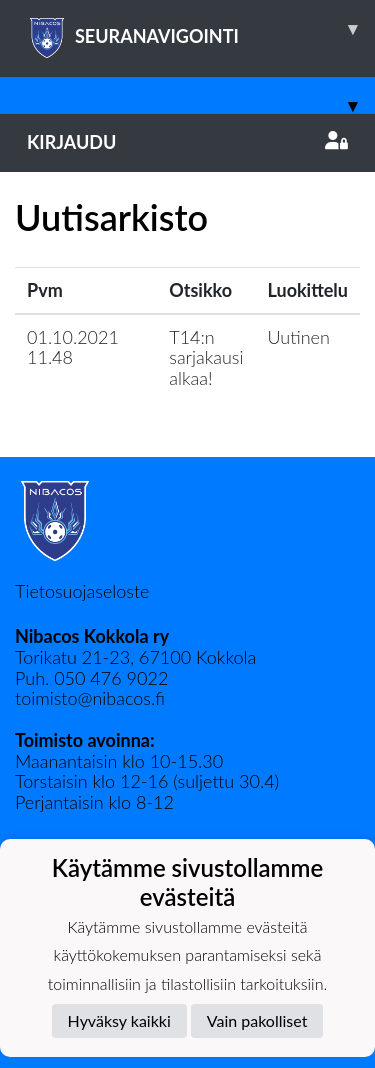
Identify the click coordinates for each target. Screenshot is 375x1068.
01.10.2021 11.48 (73, 347)
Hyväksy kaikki (119, 1020)
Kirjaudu (187, 142)
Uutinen (299, 337)
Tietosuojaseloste (82, 591)
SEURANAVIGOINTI (201, 29)
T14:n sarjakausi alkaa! (206, 357)
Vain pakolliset (257, 1020)
